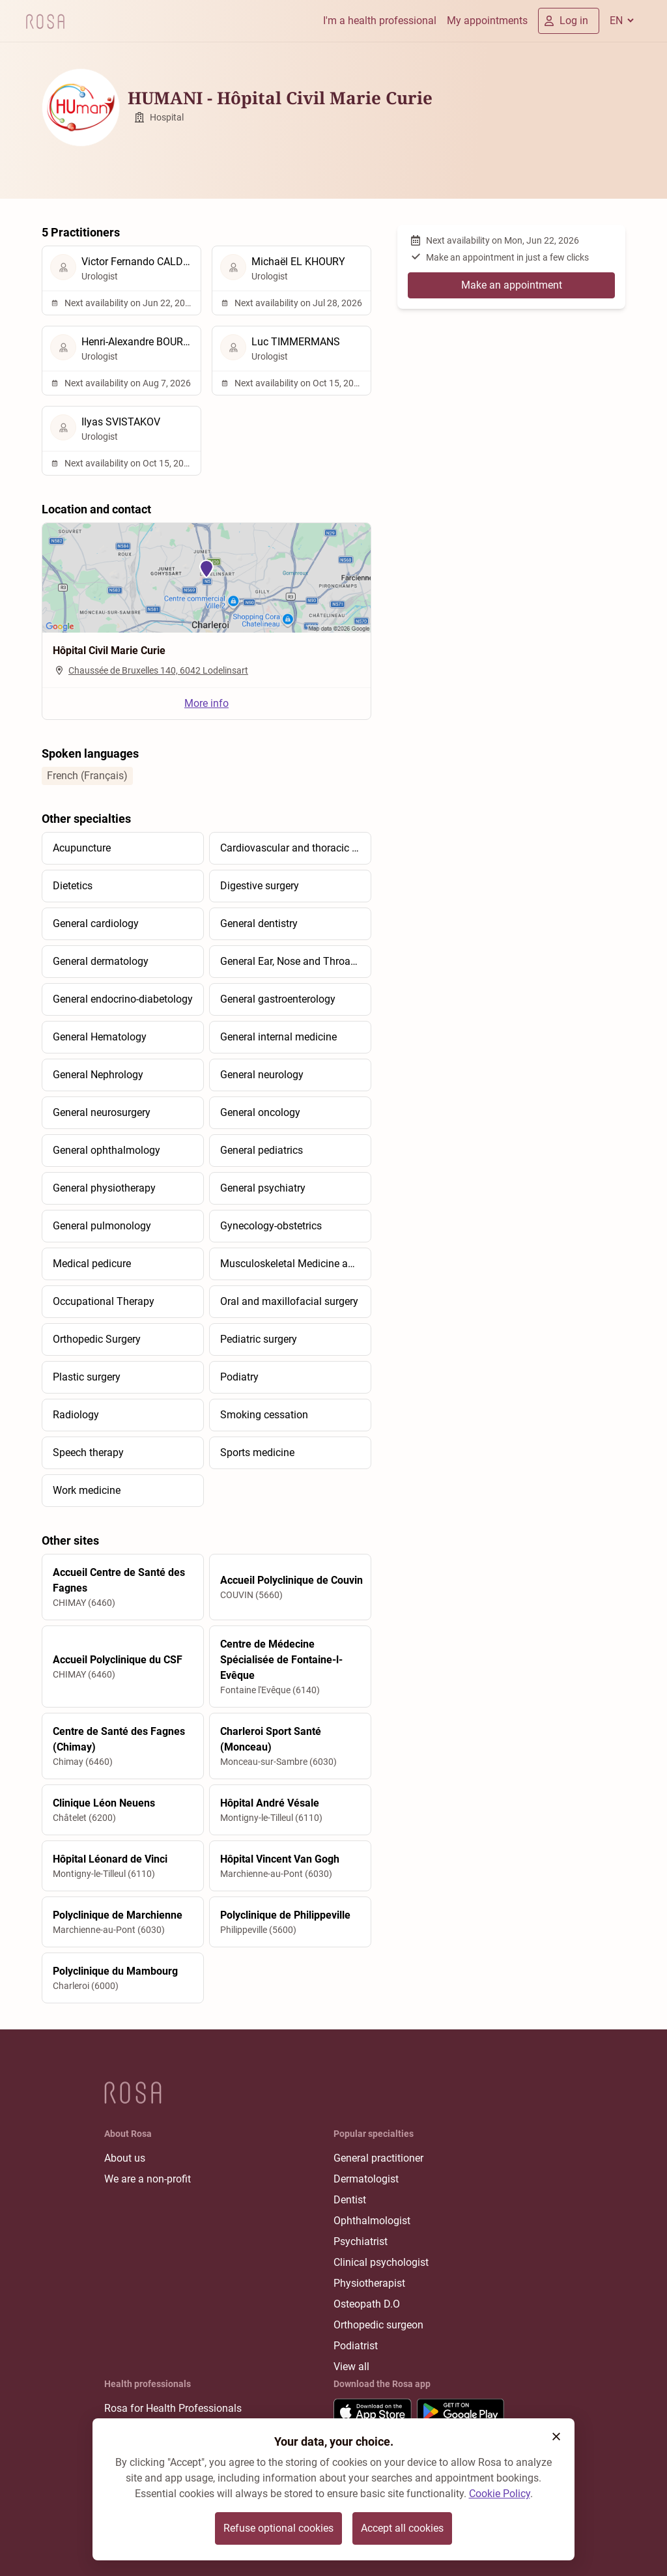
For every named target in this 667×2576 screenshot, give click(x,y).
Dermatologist (366, 2179)
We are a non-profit (147, 2179)
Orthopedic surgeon (378, 2325)
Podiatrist (356, 2346)
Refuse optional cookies (278, 2528)
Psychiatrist (361, 2241)
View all (351, 2366)
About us (124, 2158)
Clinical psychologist (381, 2262)
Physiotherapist (369, 2283)
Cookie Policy (499, 2493)
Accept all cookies (402, 2528)
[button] (556, 2436)
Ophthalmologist (372, 2220)
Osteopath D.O (367, 2304)
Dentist (350, 2200)
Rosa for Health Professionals (173, 2408)
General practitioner (378, 2158)
